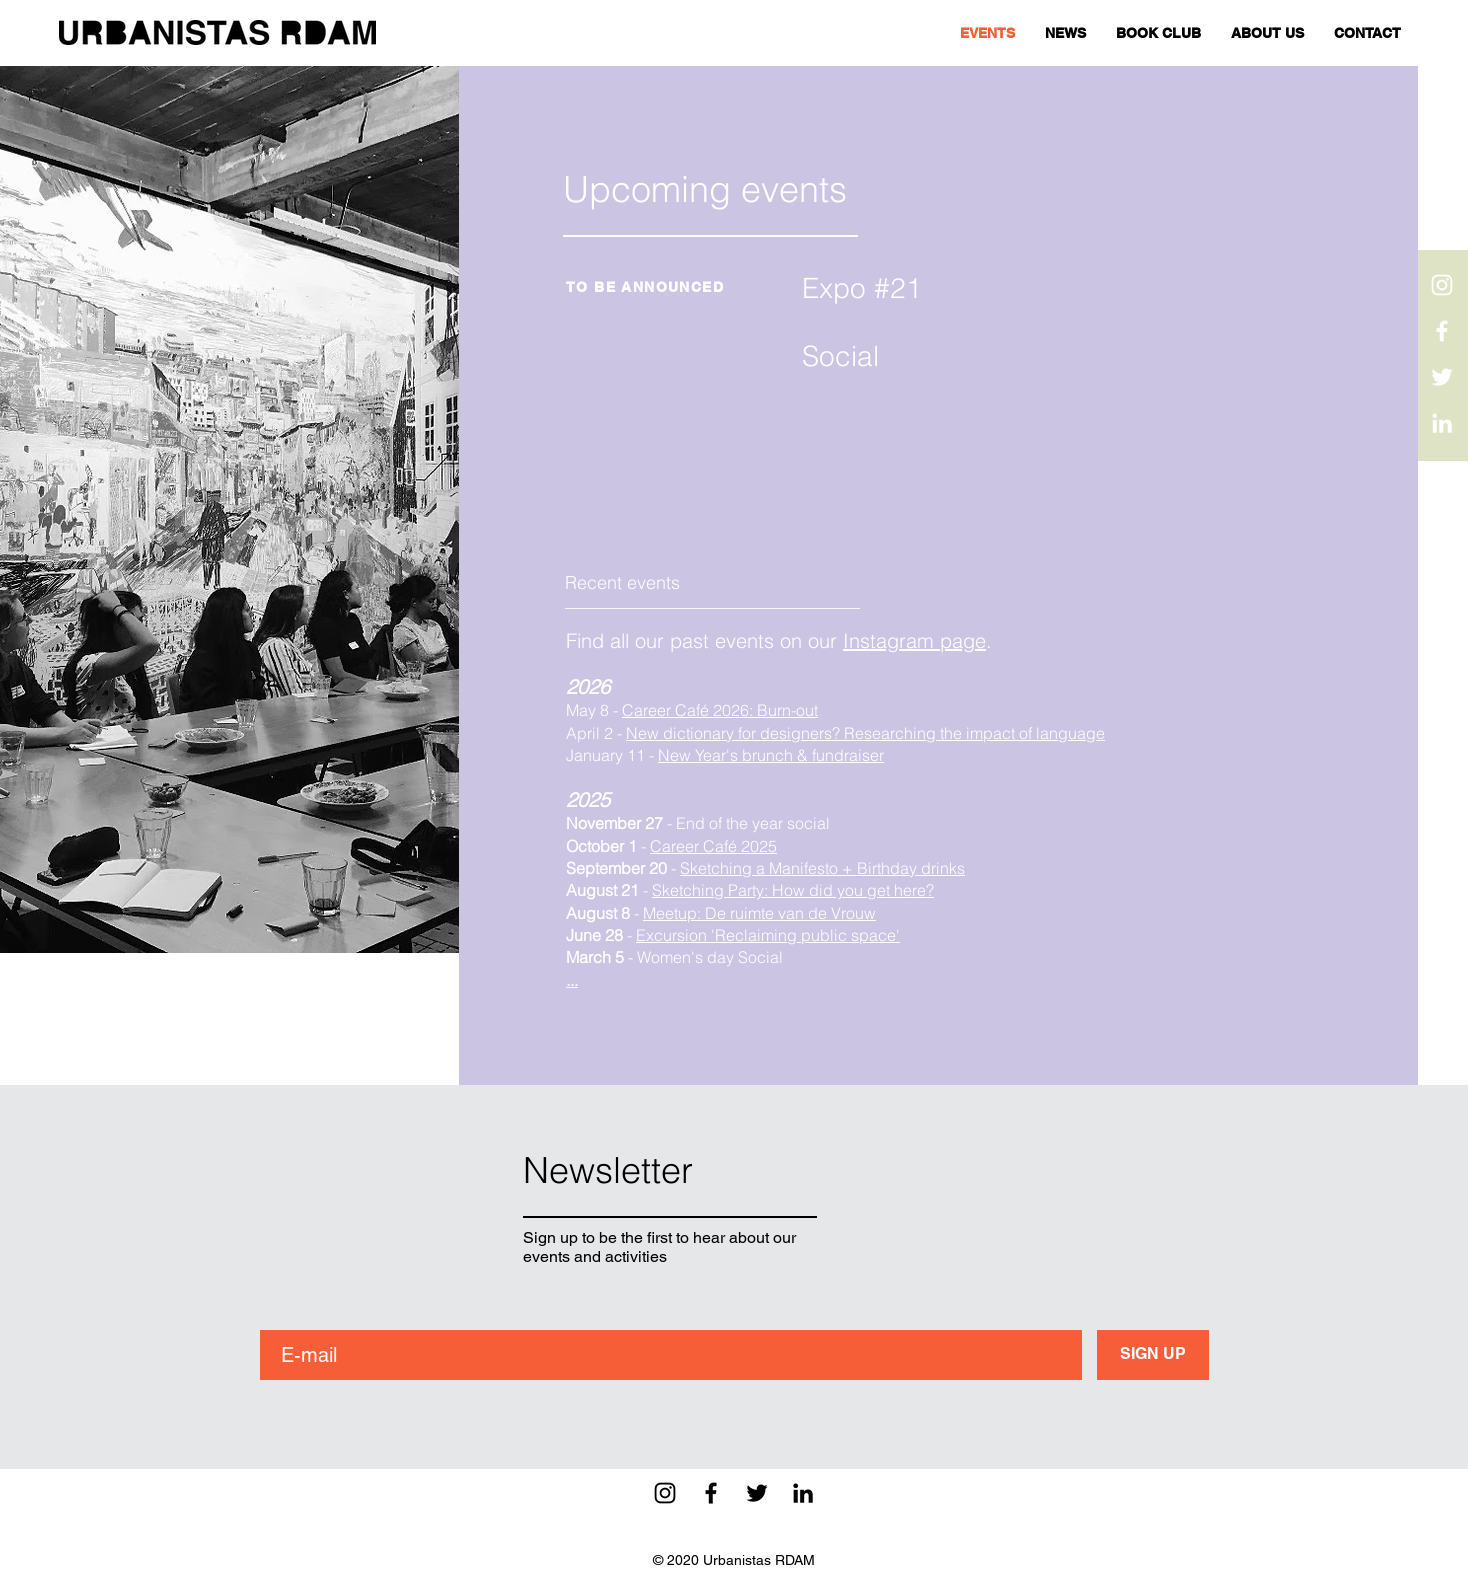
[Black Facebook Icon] (711, 1493)
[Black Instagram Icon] (665, 1493)
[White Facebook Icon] (1442, 331)
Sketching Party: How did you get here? (793, 890)
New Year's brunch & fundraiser (771, 755)
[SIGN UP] (1153, 1355)
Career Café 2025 (713, 846)
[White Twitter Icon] (1442, 377)
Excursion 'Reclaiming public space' (768, 935)
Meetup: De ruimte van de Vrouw (759, 913)
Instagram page (914, 640)
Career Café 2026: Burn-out (720, 710)
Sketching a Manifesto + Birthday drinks (822, 868)
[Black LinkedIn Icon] (803, 1493)
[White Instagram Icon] (1442, 285)
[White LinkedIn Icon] (1442, 423)
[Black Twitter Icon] (757, 1493)
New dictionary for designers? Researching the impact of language (865, 733)
